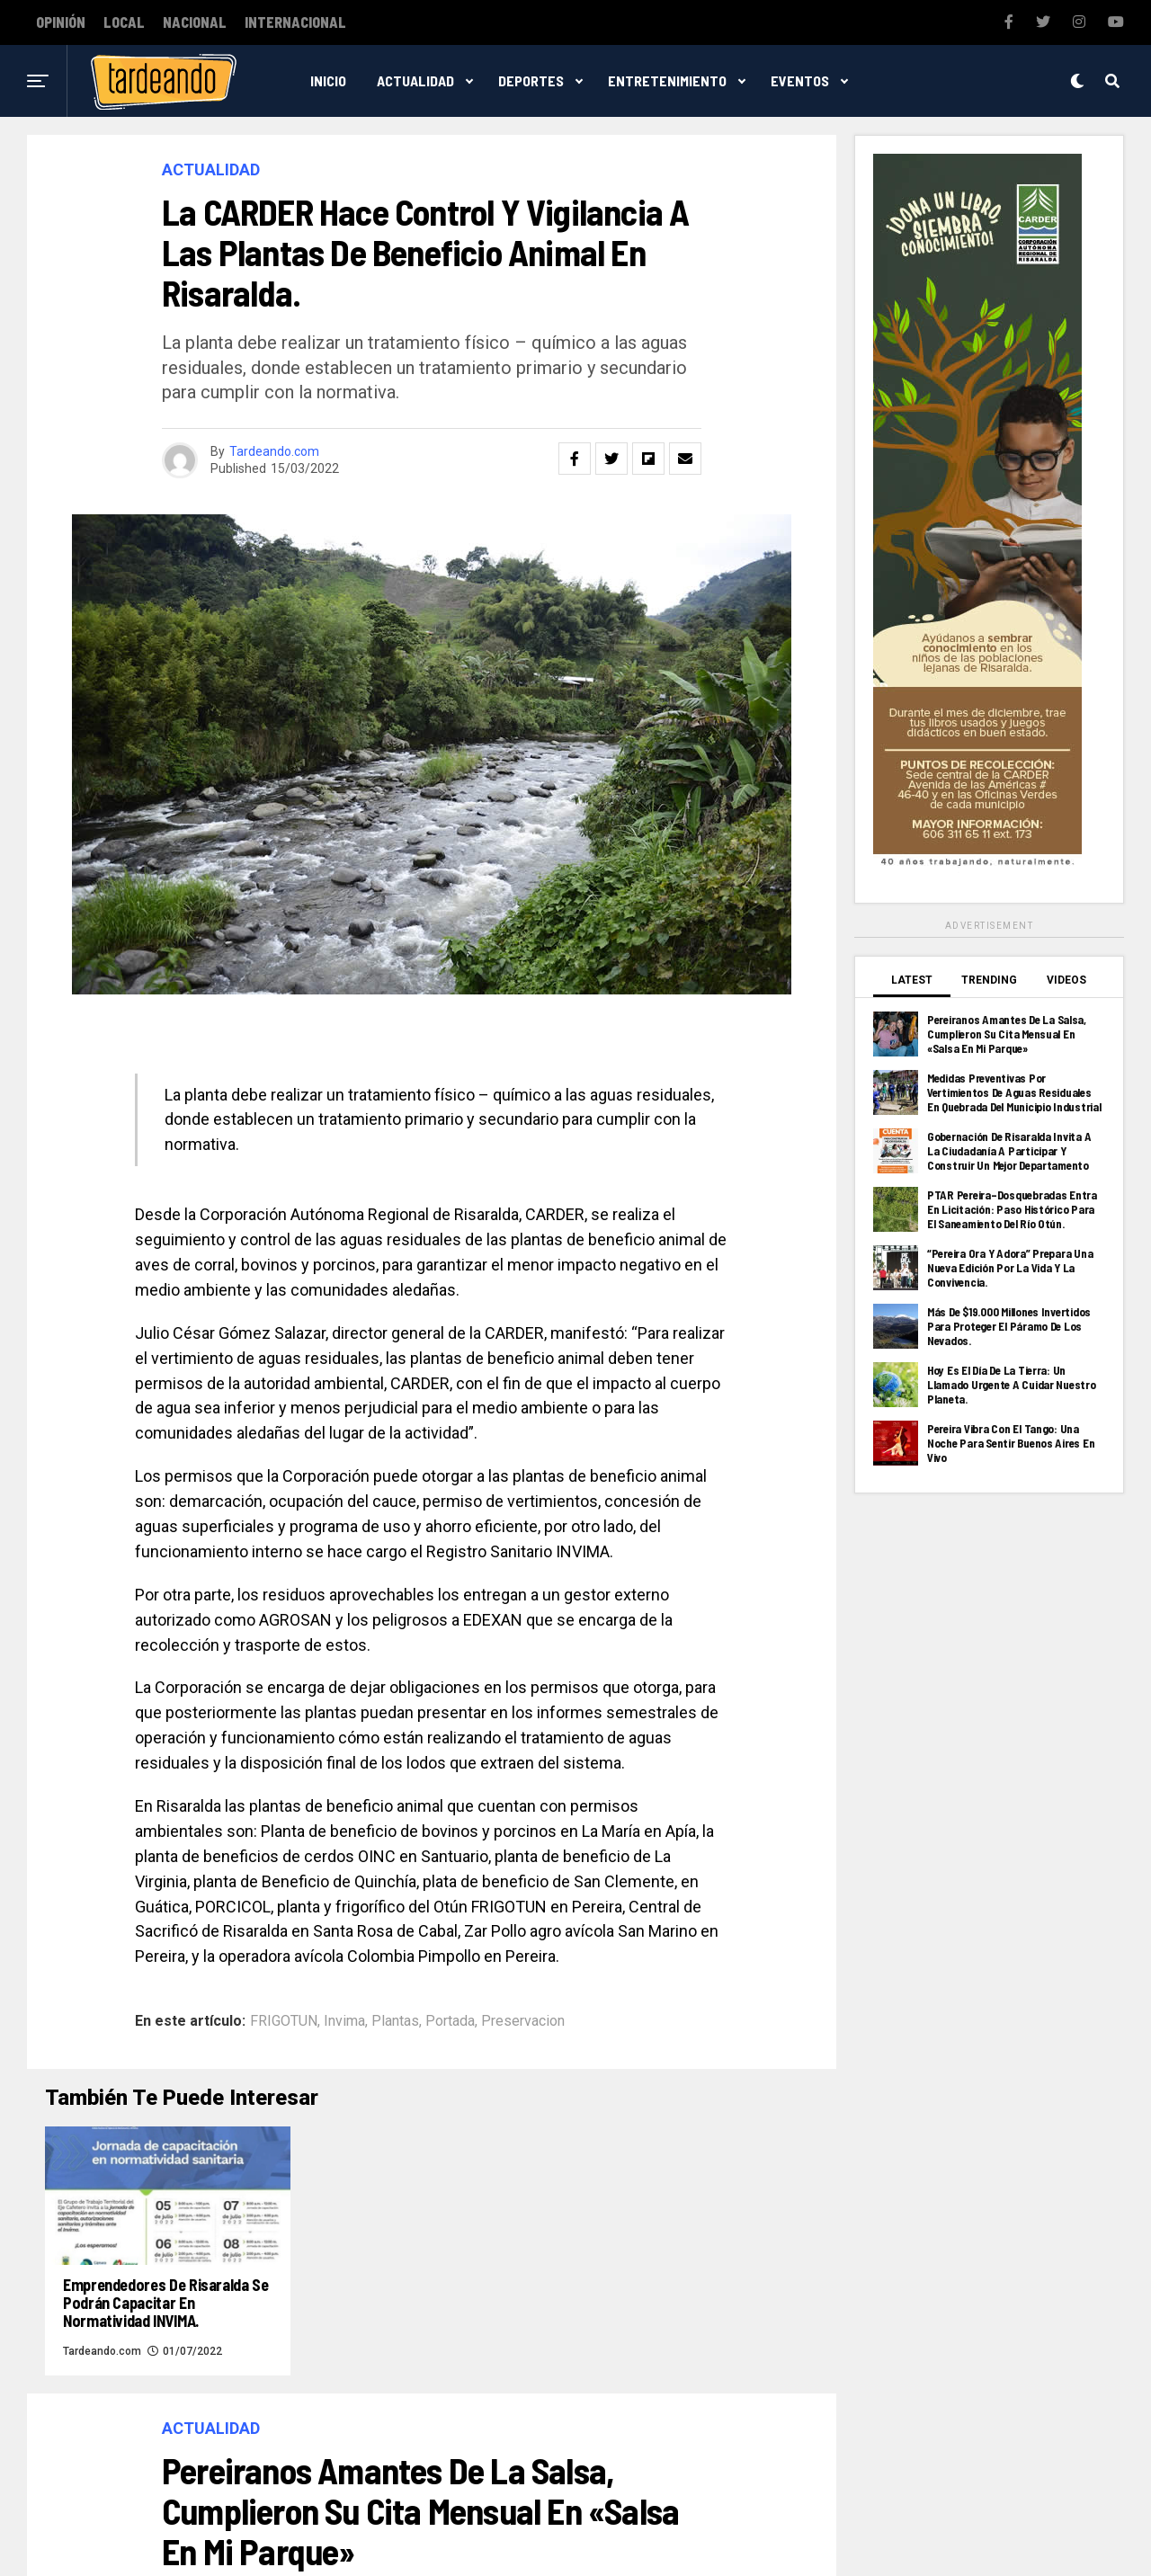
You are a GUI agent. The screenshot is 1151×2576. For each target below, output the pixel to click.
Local (124, 22)
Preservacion (523, 2021)
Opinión (60, 22)
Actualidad (415, 80)
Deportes (531, 80)
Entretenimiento (667, 80)
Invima (344, 2021)
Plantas (395, 2021)
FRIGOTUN (283, 2021)
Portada (450, 2021)
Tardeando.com (274, 451)
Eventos (800, 80)
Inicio (328, 80)
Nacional (195, 22)
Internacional (295, 22)
